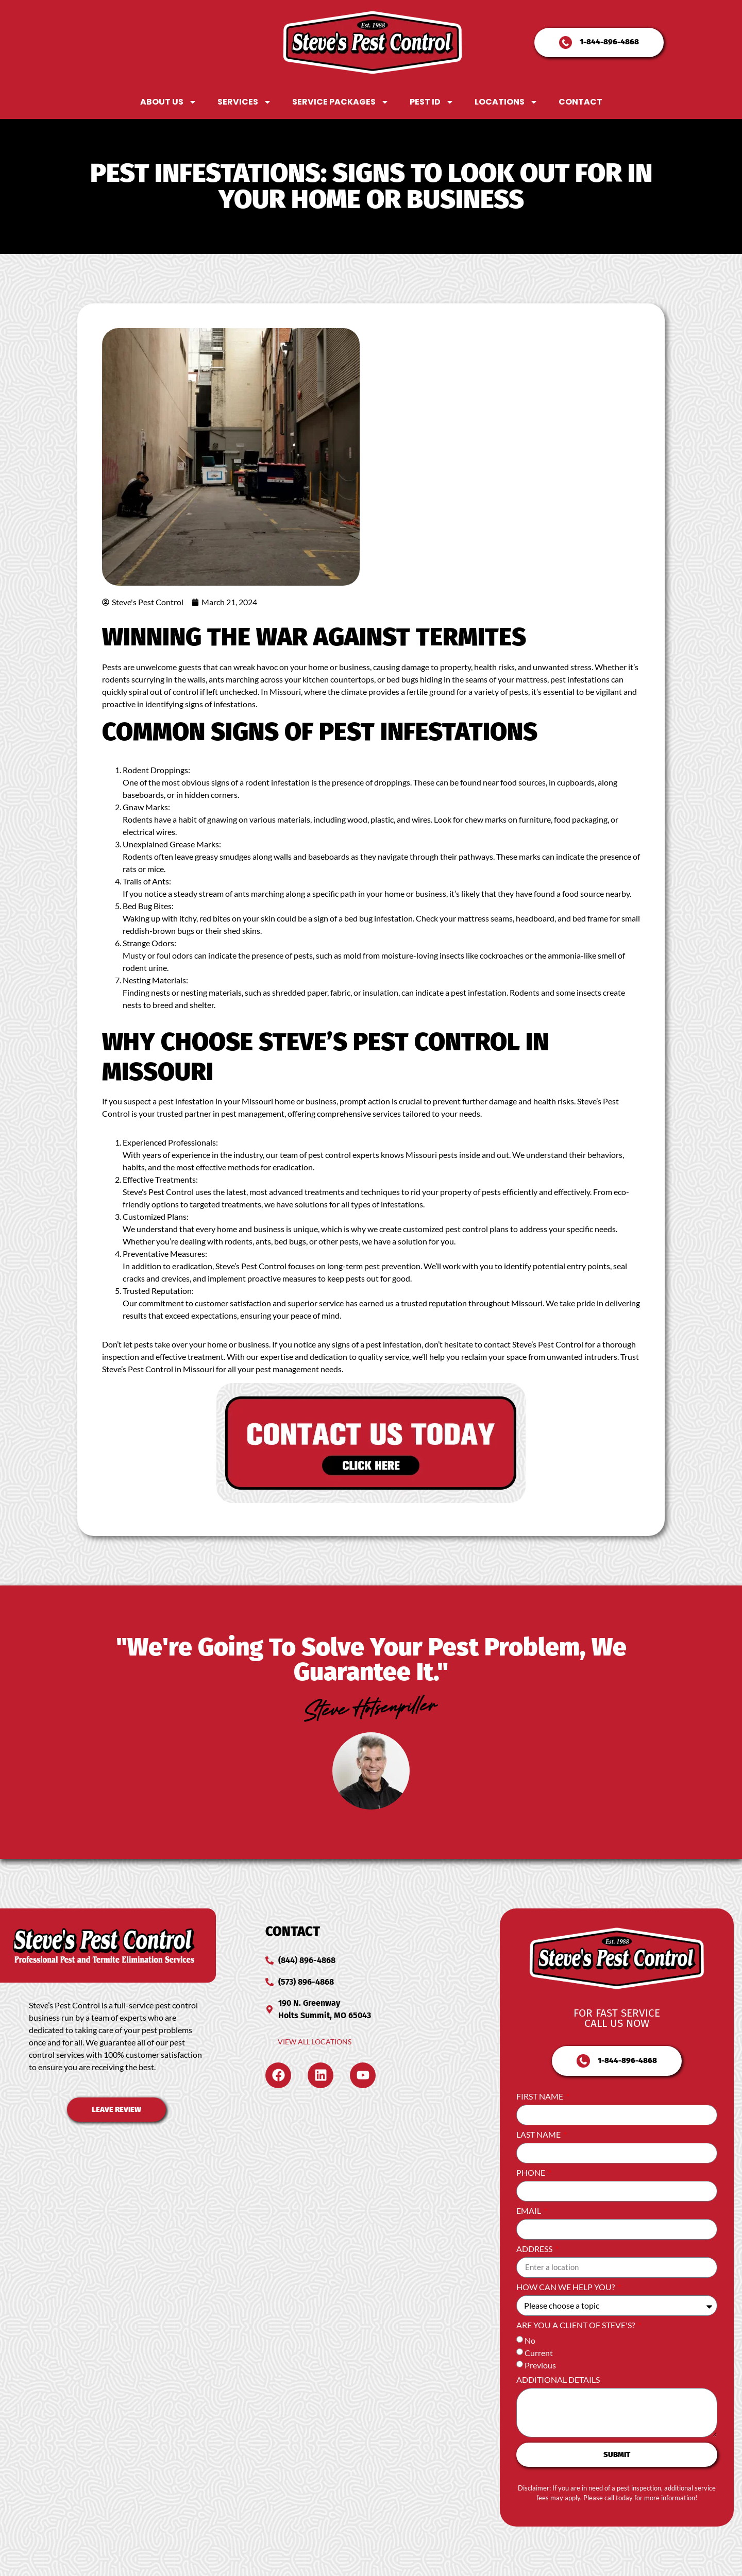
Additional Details (558, 2380)
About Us (168, 102)
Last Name (539, 2134)
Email (529, 2211)
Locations (506, 102)
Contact (580, 102)
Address (535, 2249)
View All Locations (314, 2041)
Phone (531, 2173)
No (530, 2340)
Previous (540, 2365)
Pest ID (432, 102)
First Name (540, 2096)
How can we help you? (566, 2287)
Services (244, 102)
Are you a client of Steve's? (576, 2325)
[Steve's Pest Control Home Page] (372, 42)
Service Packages (340, 102)
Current (539, 2353)
